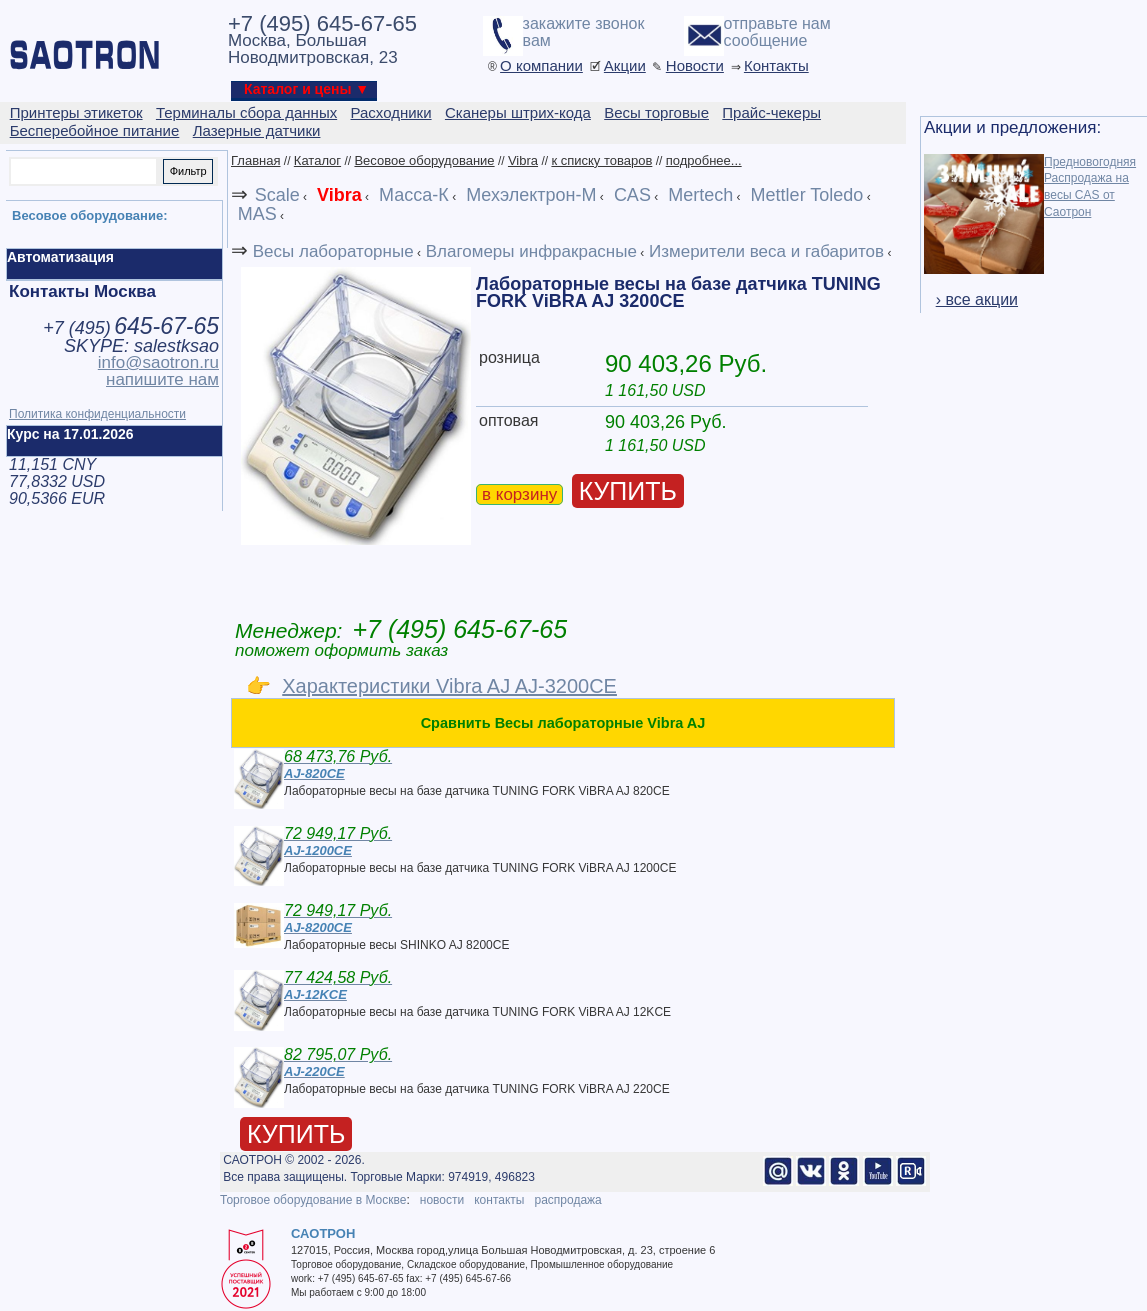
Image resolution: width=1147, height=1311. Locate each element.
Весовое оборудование (424, 160)
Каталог (317, 160)
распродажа (567, 1200)
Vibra (523, 160)
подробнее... (704, 160)
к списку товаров (601, 160)
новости (442, 1200)
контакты (499, 1200)
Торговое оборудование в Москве (313, 1200)
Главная (255, 160)
